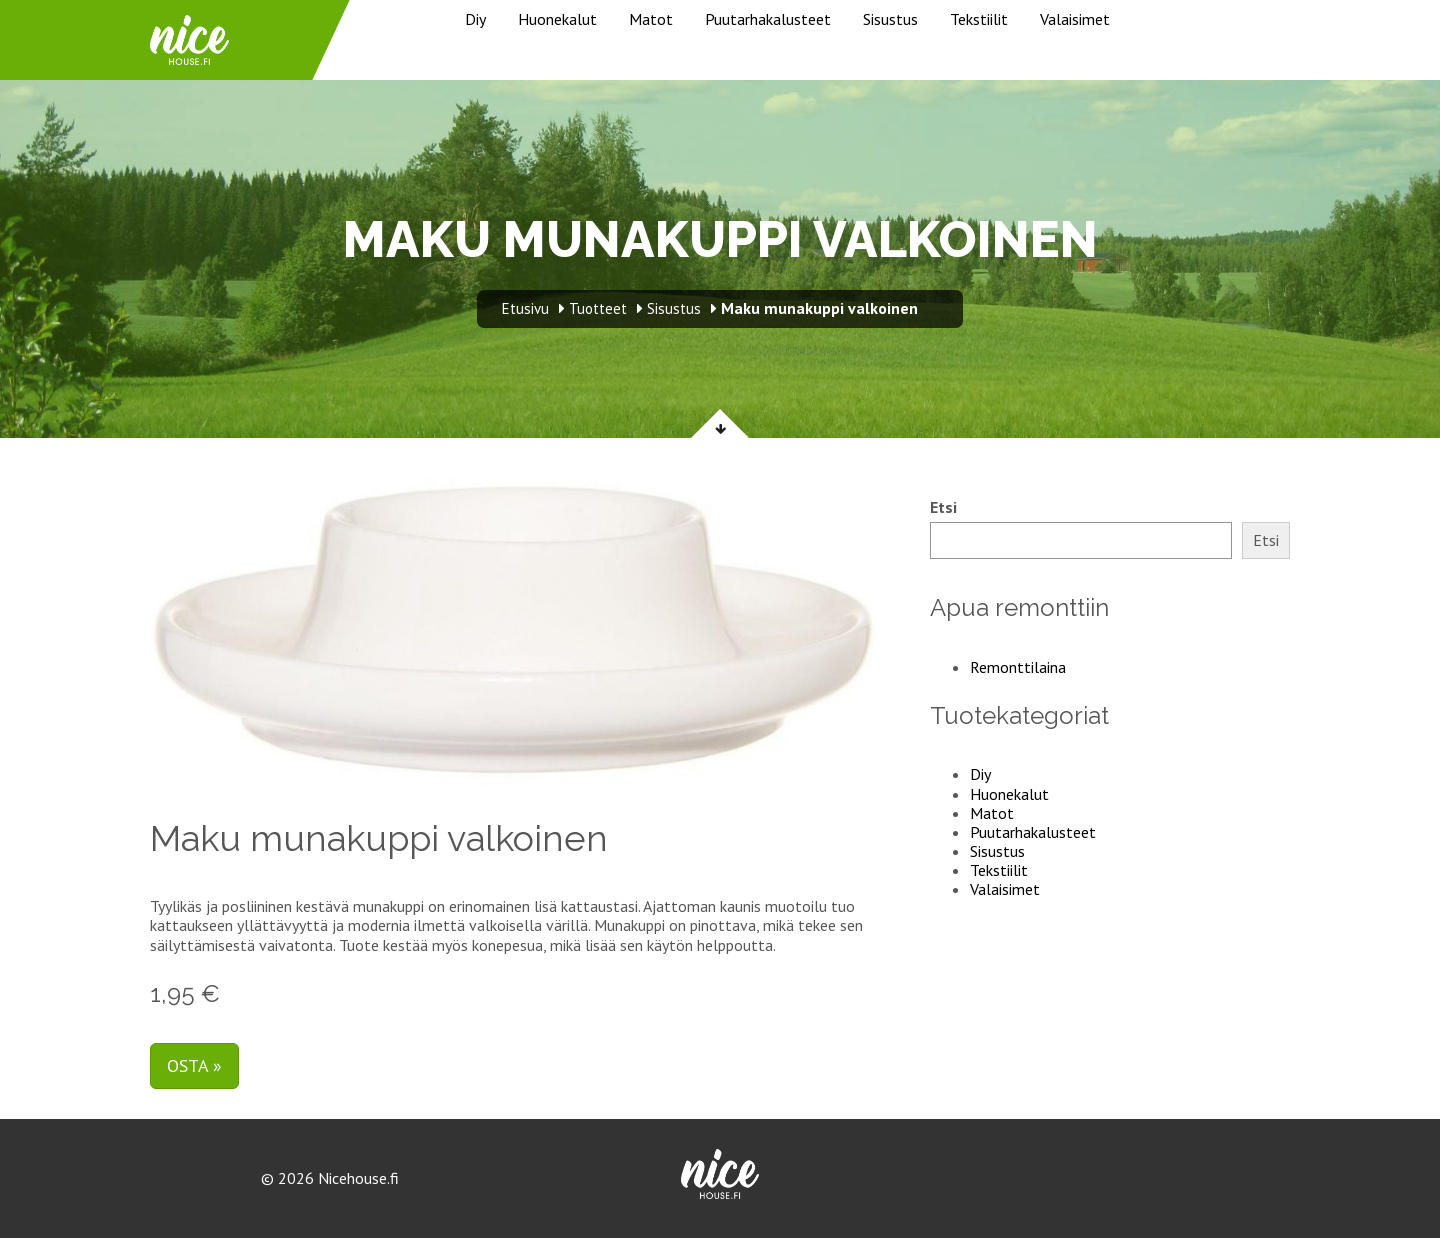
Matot (651, 19)
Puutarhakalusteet (768, 19)
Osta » (194, 1065)
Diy (475, 19)
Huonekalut (557, 19)
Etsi (943, 507)
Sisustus (890, 19)
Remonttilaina (1018, 667)
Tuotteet (598, 308)
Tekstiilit (979, 19)
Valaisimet (1075, 19)
